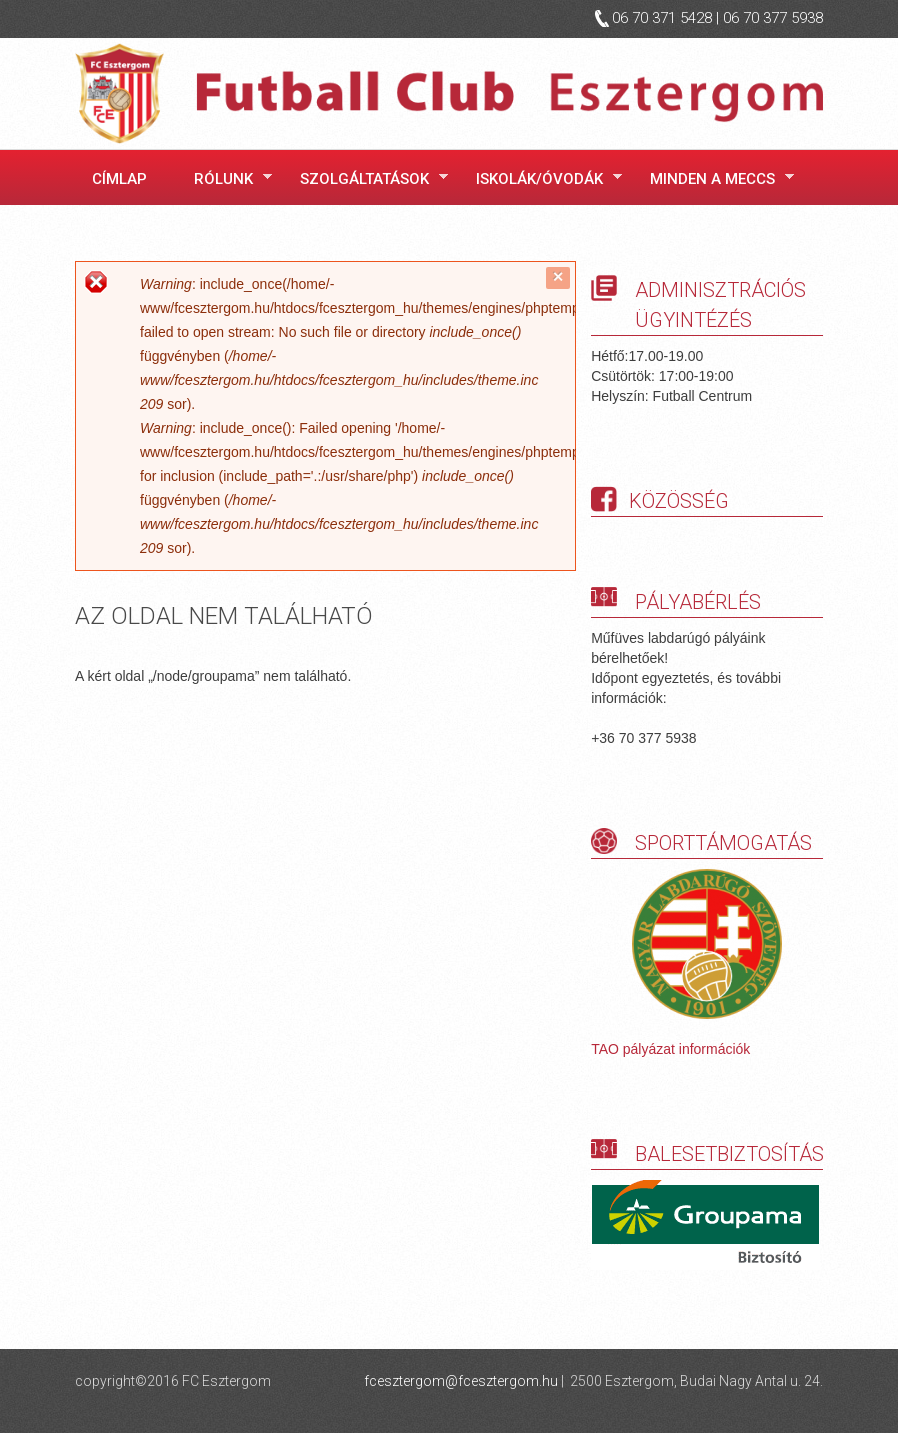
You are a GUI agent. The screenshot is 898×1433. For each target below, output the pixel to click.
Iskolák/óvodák (543, 178)
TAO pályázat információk (670, 1049)
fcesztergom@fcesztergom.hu (461, 1381)
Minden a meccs (716, 178)
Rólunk (227, 178)
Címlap (119, 179)
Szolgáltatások (368, 178)
